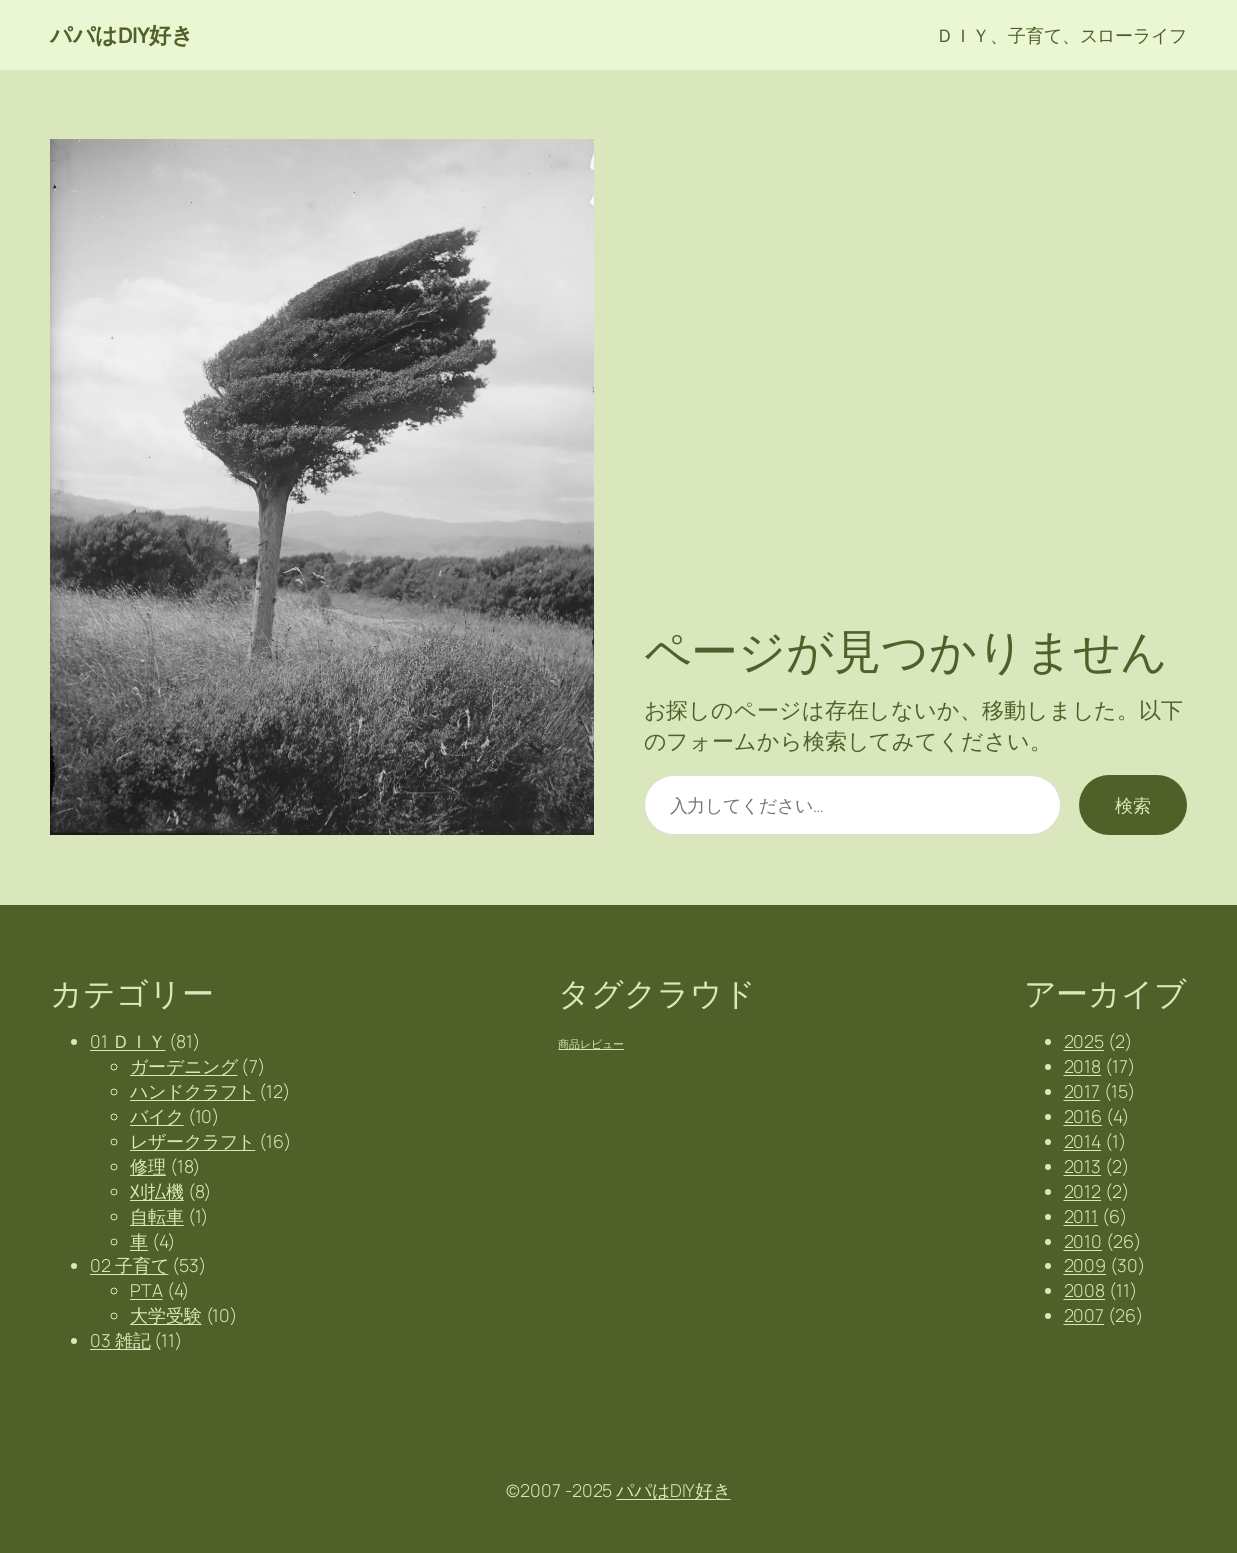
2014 (1083, 1141)
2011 (1081, 1216)
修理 (148, 1166)
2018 (1083, 1066)
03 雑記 (120, 1340)
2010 (1083, 1241)
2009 (1085, 1265)
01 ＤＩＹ (127, 1041)
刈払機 (157, 1191)
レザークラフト (192, 1141)
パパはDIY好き (121, 34)
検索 (1133, 805)
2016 (1083, 1116)
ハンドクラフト (192, 1091)
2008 (1085, 1290)
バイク (157, 1116)
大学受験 (166, 1315)
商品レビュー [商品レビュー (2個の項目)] (590, 1044)
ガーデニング (183, 1066)
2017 (1082, 1091)
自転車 (157, 1216)
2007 (1084, 1315)
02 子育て (129, 1265)
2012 (1083, 1191)
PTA (146, 1290)
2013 (1083, 1166)
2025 (1084, 1041)
